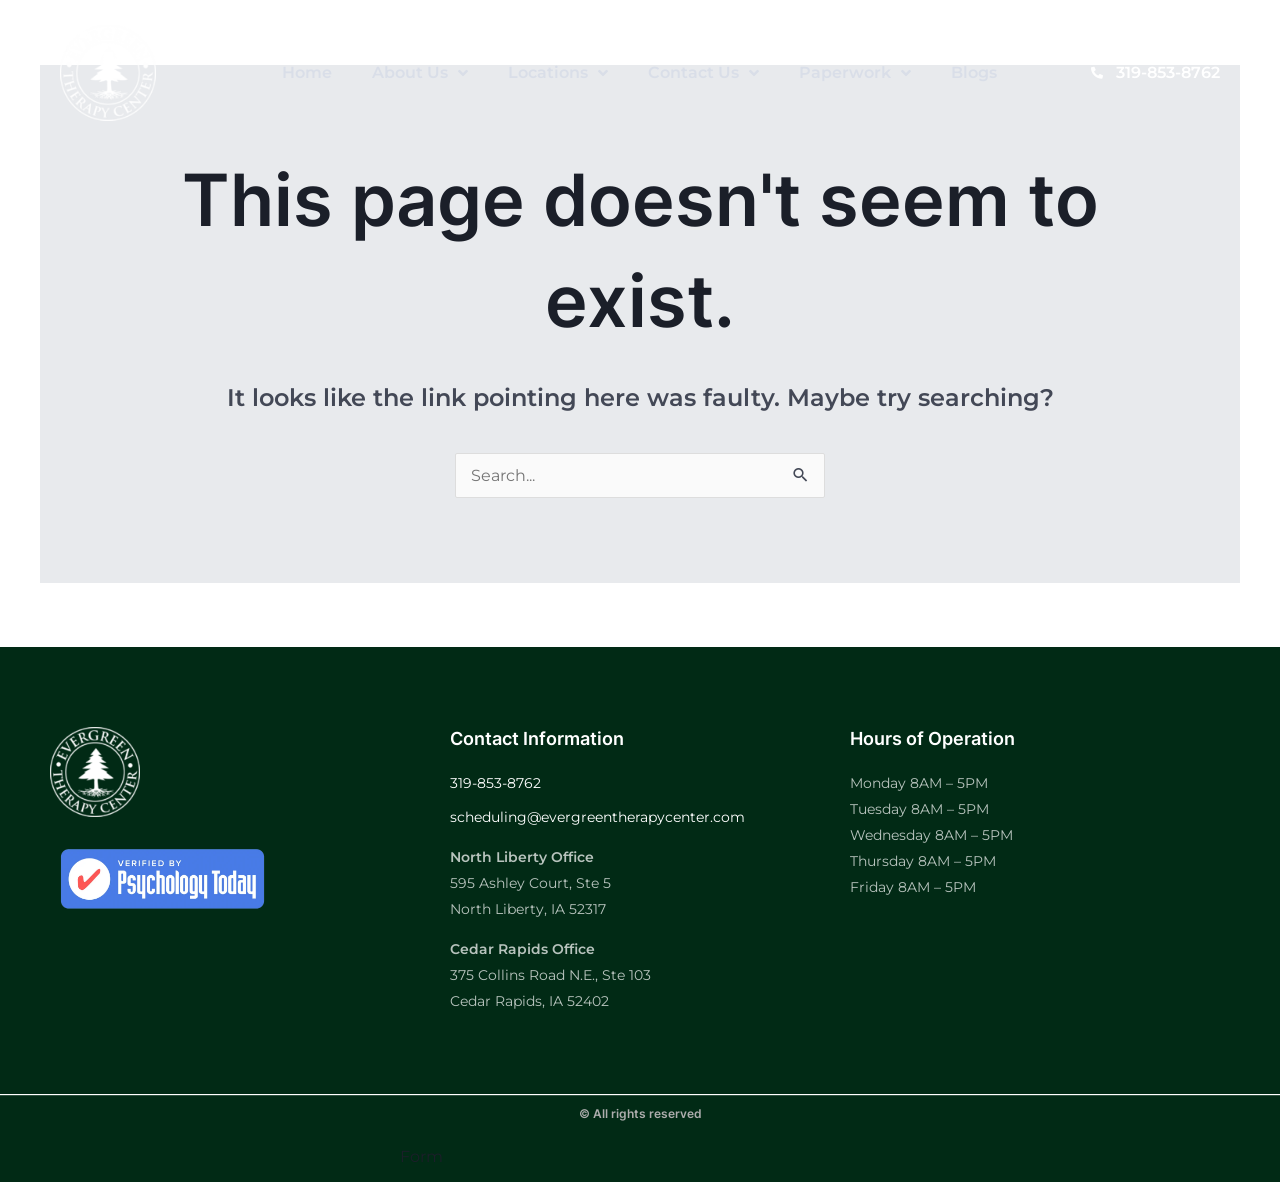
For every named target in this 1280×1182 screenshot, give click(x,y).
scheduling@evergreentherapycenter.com (597, 817)
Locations (558, 73)
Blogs (974, 72)
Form (421, 1156)
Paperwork (855, 73)
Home (307, 72)
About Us (420, 73)
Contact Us (703, 73)
